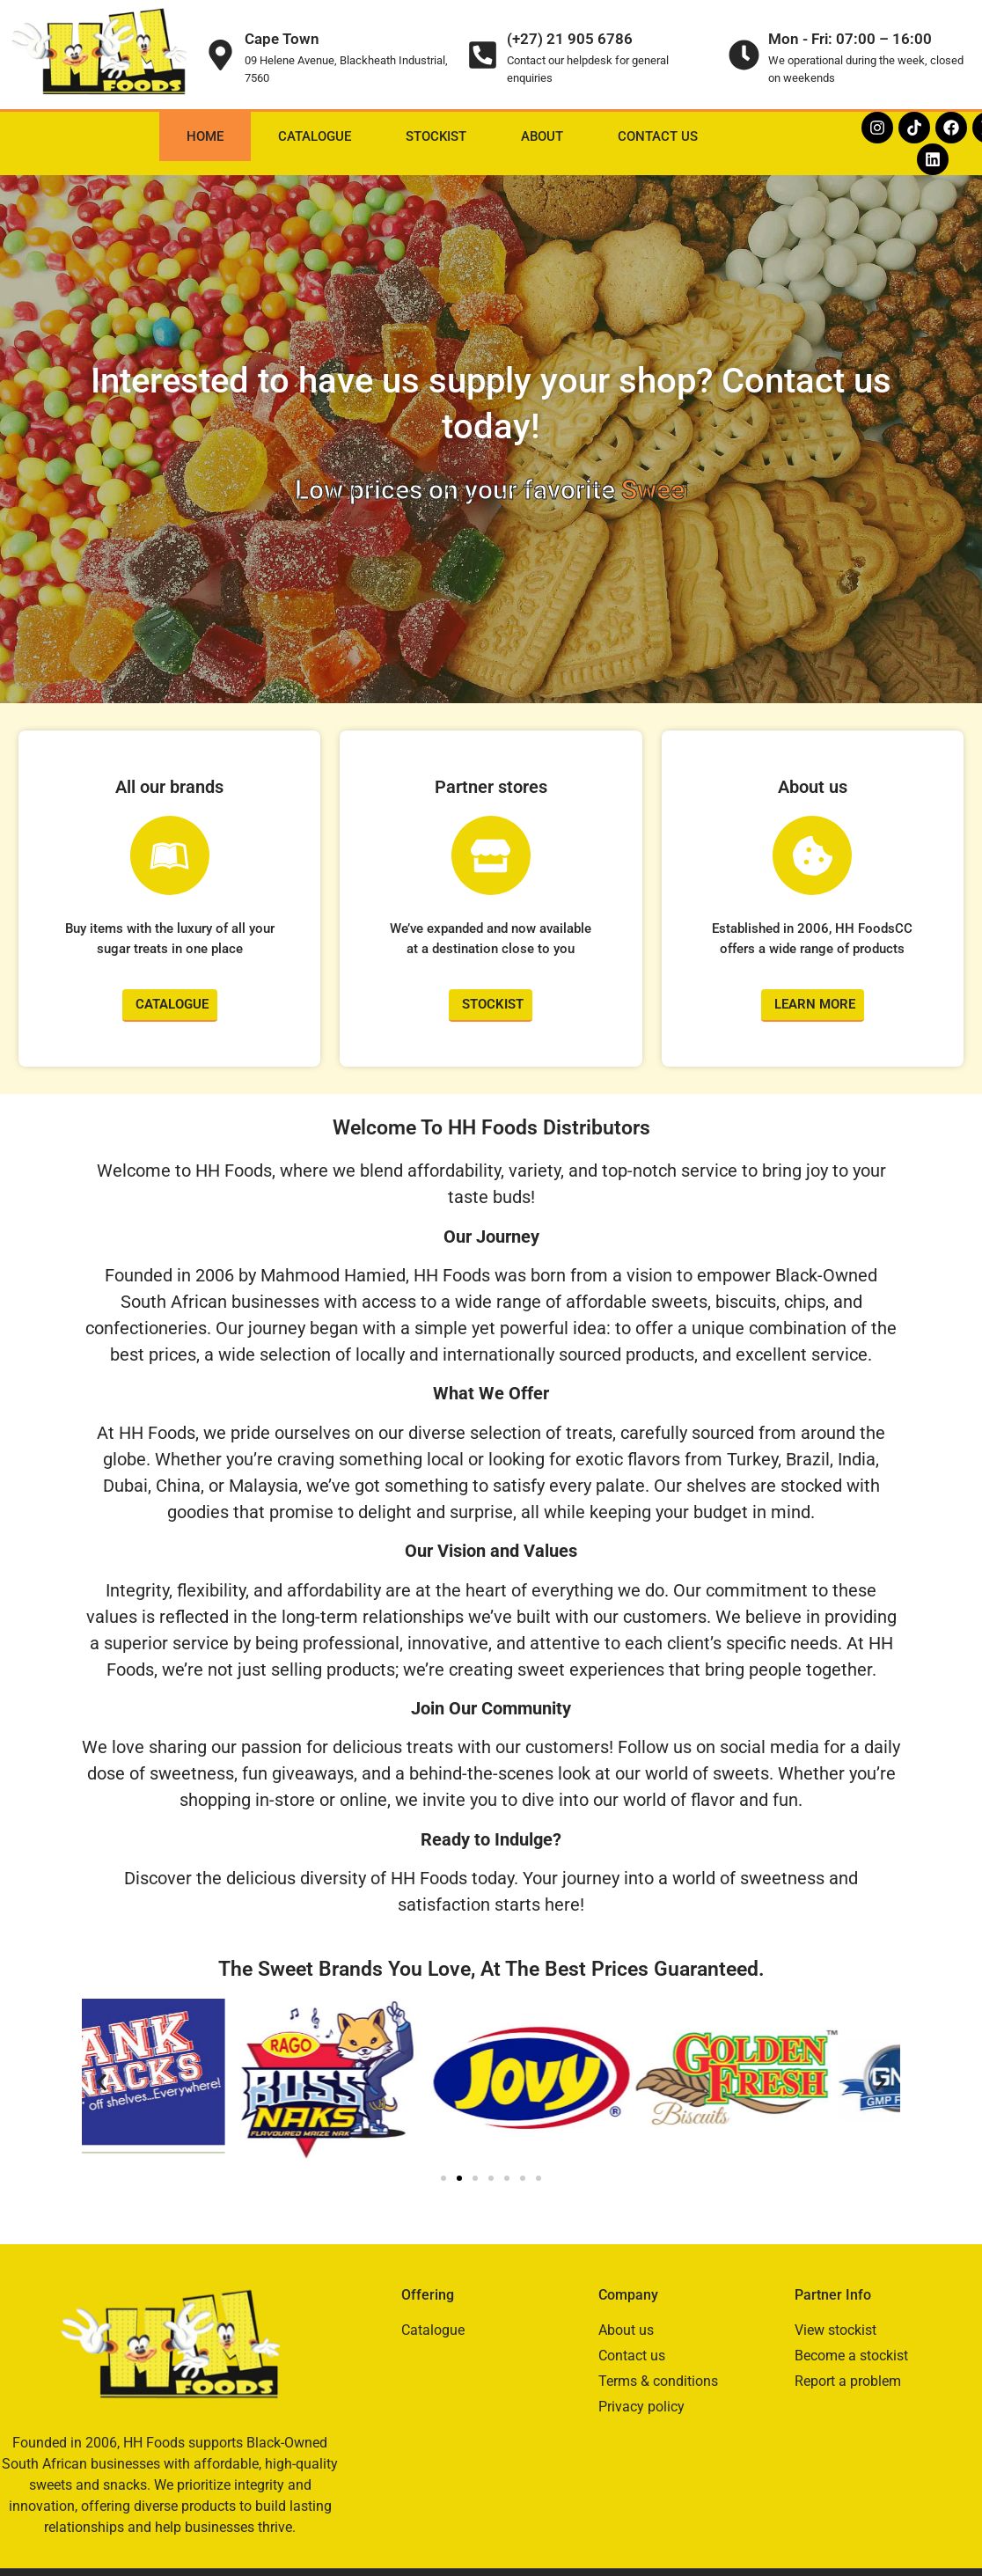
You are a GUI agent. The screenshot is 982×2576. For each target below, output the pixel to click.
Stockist (436, 136)
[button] (102, 2082)
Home (205, 136)
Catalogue (314, 136)
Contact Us (658, 136)
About (542, 136)
